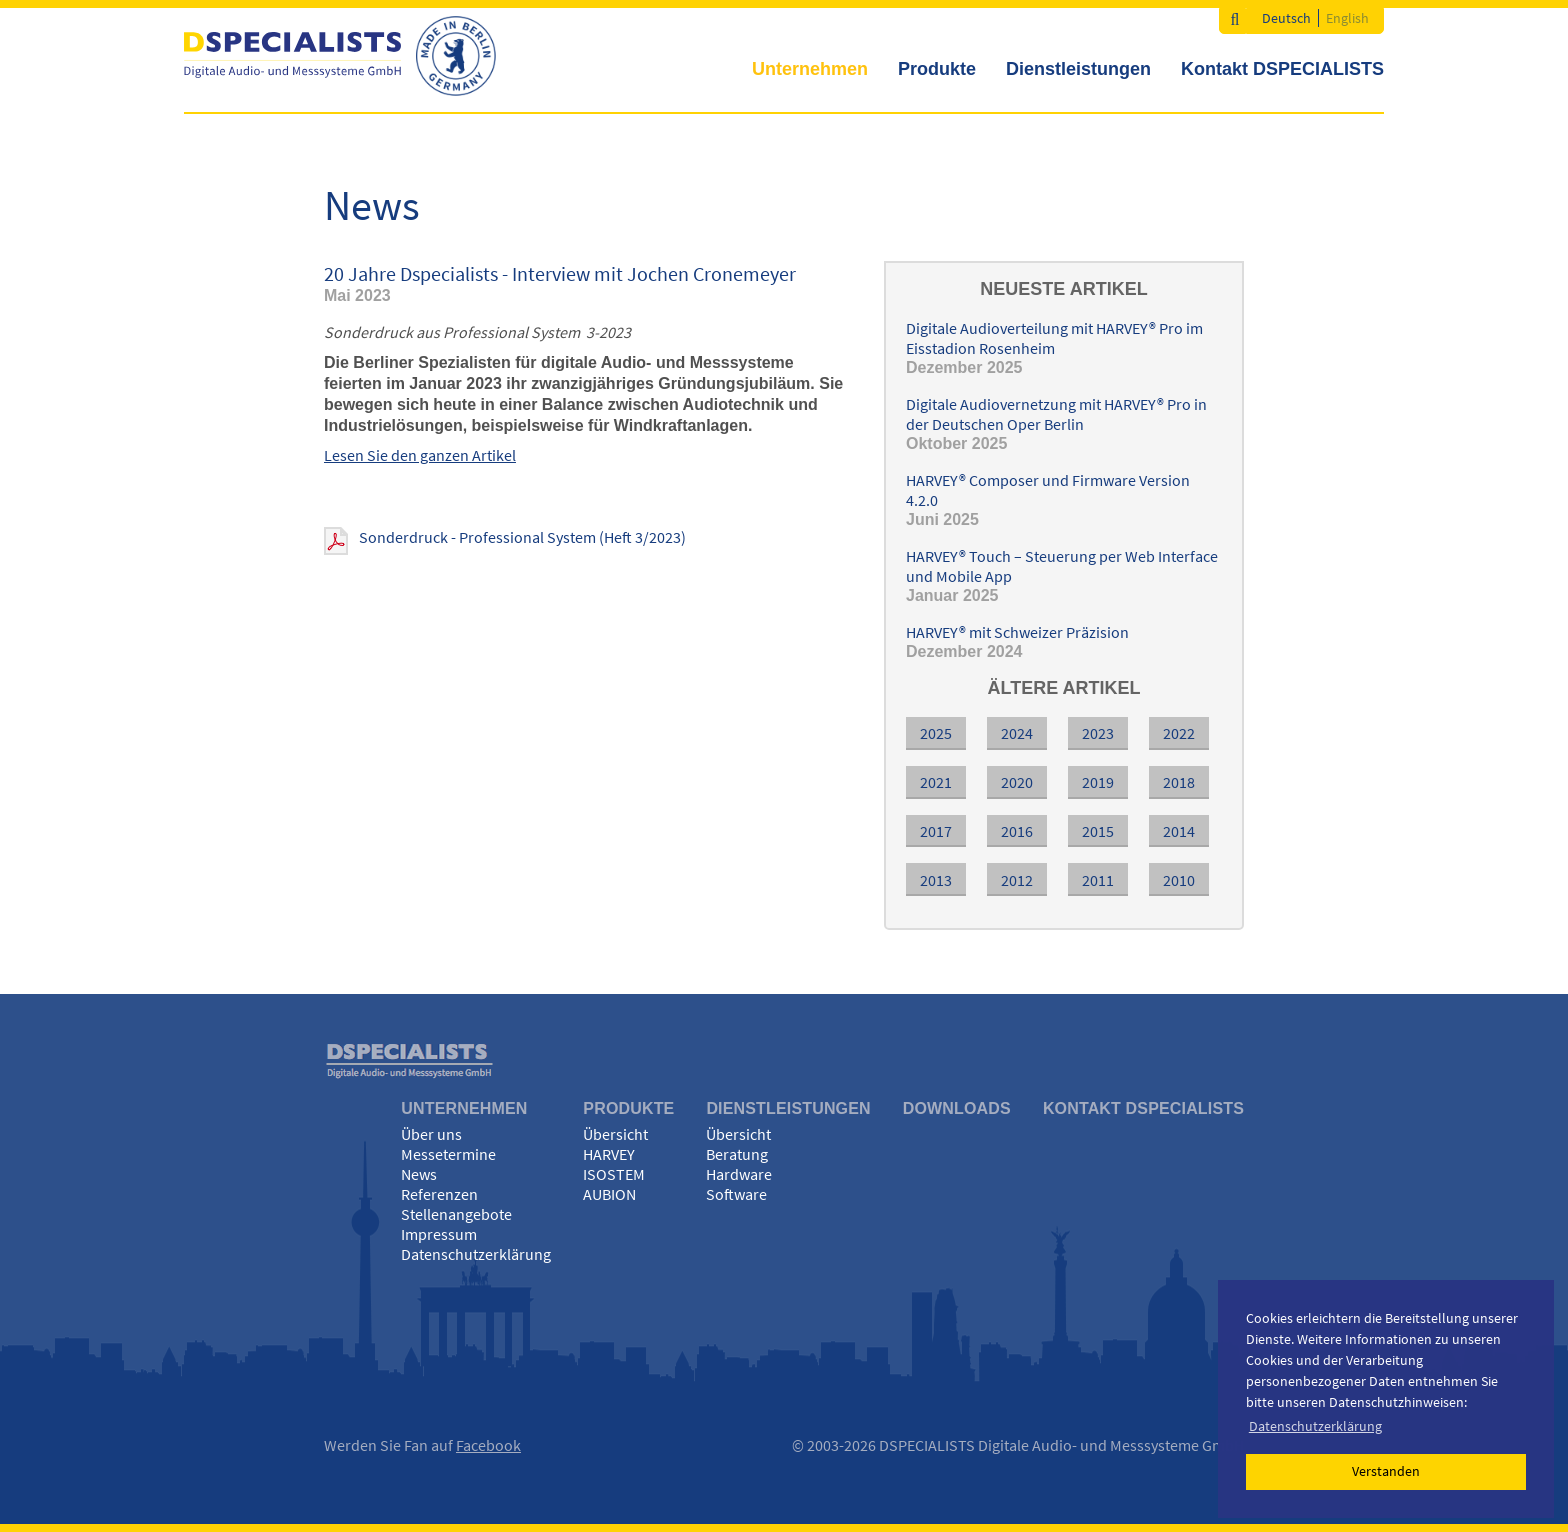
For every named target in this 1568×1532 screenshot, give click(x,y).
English (1347, 18)
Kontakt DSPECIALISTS (1282, 69)
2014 (1179, 831)
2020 (1017, 782)
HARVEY (609, 1154)
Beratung (737, 1154)
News (419, 1174)
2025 (936, 733)
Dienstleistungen (1078, 69)
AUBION (609, 1194)
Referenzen (439, 1194)
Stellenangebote (456, 1214)
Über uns (431, 1134)
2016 (1017, 831)
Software (736, 1194)
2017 (936, 831)
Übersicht (615, 1134)
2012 (1017, 880)
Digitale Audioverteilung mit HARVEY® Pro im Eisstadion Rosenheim (1054, 338)
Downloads (957, 1108)
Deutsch (1286, 18)
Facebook (488, 1445)
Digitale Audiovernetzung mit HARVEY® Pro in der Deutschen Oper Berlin (1056, 414)
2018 (1179, 782)
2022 (1179, 733)
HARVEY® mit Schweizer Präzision (1017, 632)
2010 (1179, 880)
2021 (936, 782)
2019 (1098, 782)
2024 (1017, 733)
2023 (1098, 733)
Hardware (739, 1174)
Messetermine (448, 1154)
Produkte (937, 69)
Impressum (439, 1234)
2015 (1098, 831)
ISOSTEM (614, 1174)
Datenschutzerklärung (476, 1254)
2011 (1098, 880)
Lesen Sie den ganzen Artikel (420, 455)
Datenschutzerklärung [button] (1315, 1426)
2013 (936, 880)
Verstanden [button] (1386, 1471)
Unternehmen (810, 69)
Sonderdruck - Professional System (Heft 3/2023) (522, 537)
